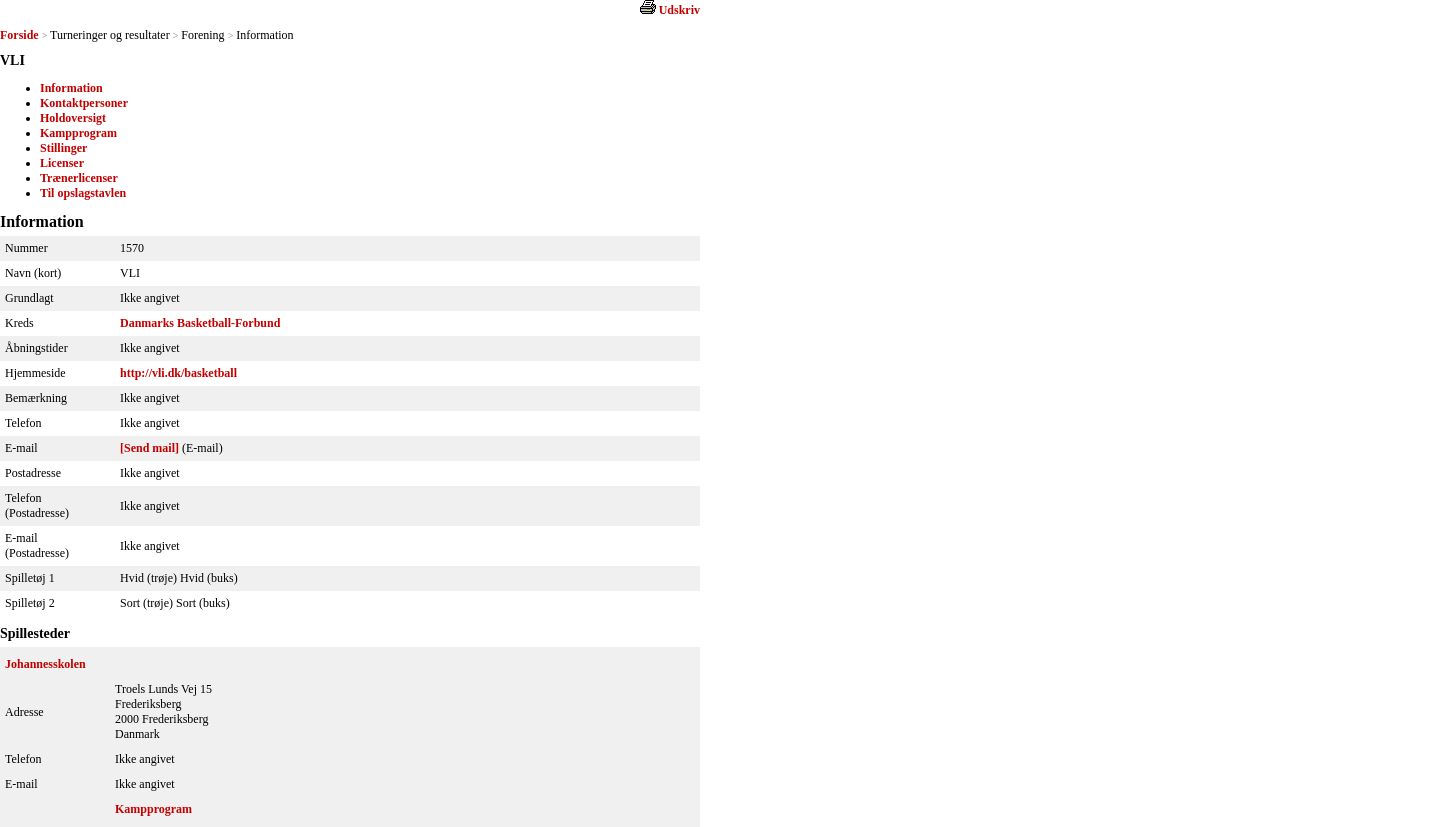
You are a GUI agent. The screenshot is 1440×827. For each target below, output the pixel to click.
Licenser (62, 163)
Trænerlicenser (79, 178)
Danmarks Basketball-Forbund (200, 323)
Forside (19, 35)
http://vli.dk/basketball (178, 373)
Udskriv (679, 10)
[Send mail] (149, 448)
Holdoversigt (73, 118)
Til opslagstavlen (83, 193)
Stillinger (63, 148)
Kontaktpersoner (84, 103)
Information (71, 88)
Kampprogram (78, 133)
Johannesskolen (45, 664)
